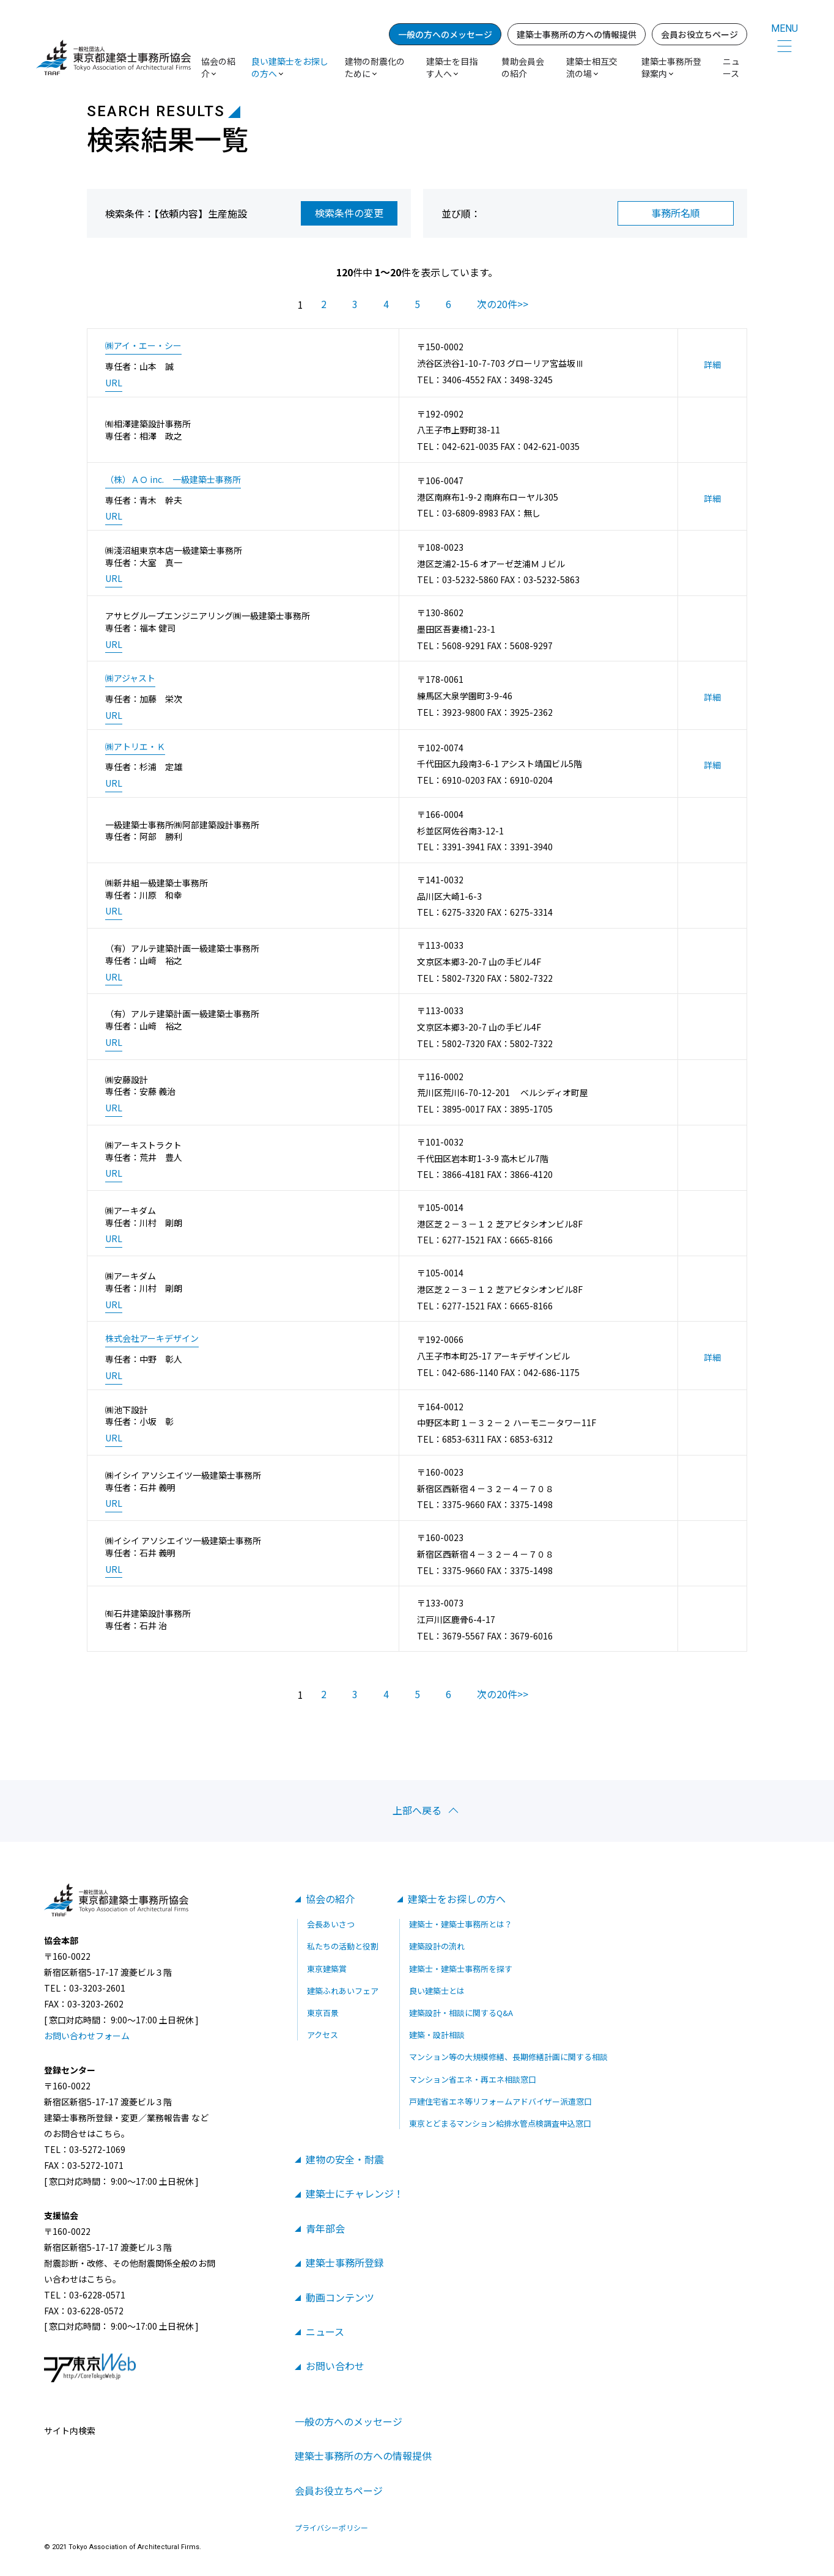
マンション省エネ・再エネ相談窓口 (472, 2079)
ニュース (731, 67)
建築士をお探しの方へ (457, 1898)
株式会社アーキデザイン (152, 1338)
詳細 (712, 364)
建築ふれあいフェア (342, 1990)
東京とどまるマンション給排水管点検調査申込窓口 (500, 2123)
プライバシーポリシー (331, 2528)
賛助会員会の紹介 (522, 67)
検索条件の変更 (349, 212)
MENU (784, 28)
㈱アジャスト (130, 678)
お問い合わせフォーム (87, 2036)
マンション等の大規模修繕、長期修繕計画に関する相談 (508, 2057)
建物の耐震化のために (375, 67)
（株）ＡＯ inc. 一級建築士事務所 (173, 479)
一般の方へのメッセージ (445, 34)
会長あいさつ (331, 1924)
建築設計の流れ (437, 1946)
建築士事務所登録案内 (671, 67)
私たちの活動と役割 (342, 1946)
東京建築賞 (327, 1968)
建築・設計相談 (437, 2035)
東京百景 (323, 2012)
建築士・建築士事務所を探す (460, 1968)
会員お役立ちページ (699, 34)
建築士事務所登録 (345, 2262)
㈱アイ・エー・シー (143, 345)
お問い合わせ (335, 2365)
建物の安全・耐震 (345, 2159)
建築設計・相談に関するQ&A (461, 2012)
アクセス (322, 2035)
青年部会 (325, 2228)
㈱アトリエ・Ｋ (135, 747)
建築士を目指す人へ (452, 67)
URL (113, 383)
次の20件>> (502, 303)
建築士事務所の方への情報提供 (577, 34)
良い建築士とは (437, 1990)
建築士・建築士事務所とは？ (460, 1924)
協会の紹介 (330, 1898)
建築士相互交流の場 (592, 67)
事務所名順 (675, 212)
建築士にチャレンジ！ (355, 2193)
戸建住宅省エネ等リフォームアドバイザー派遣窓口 (500, 2101)
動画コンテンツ (340, 2297)
